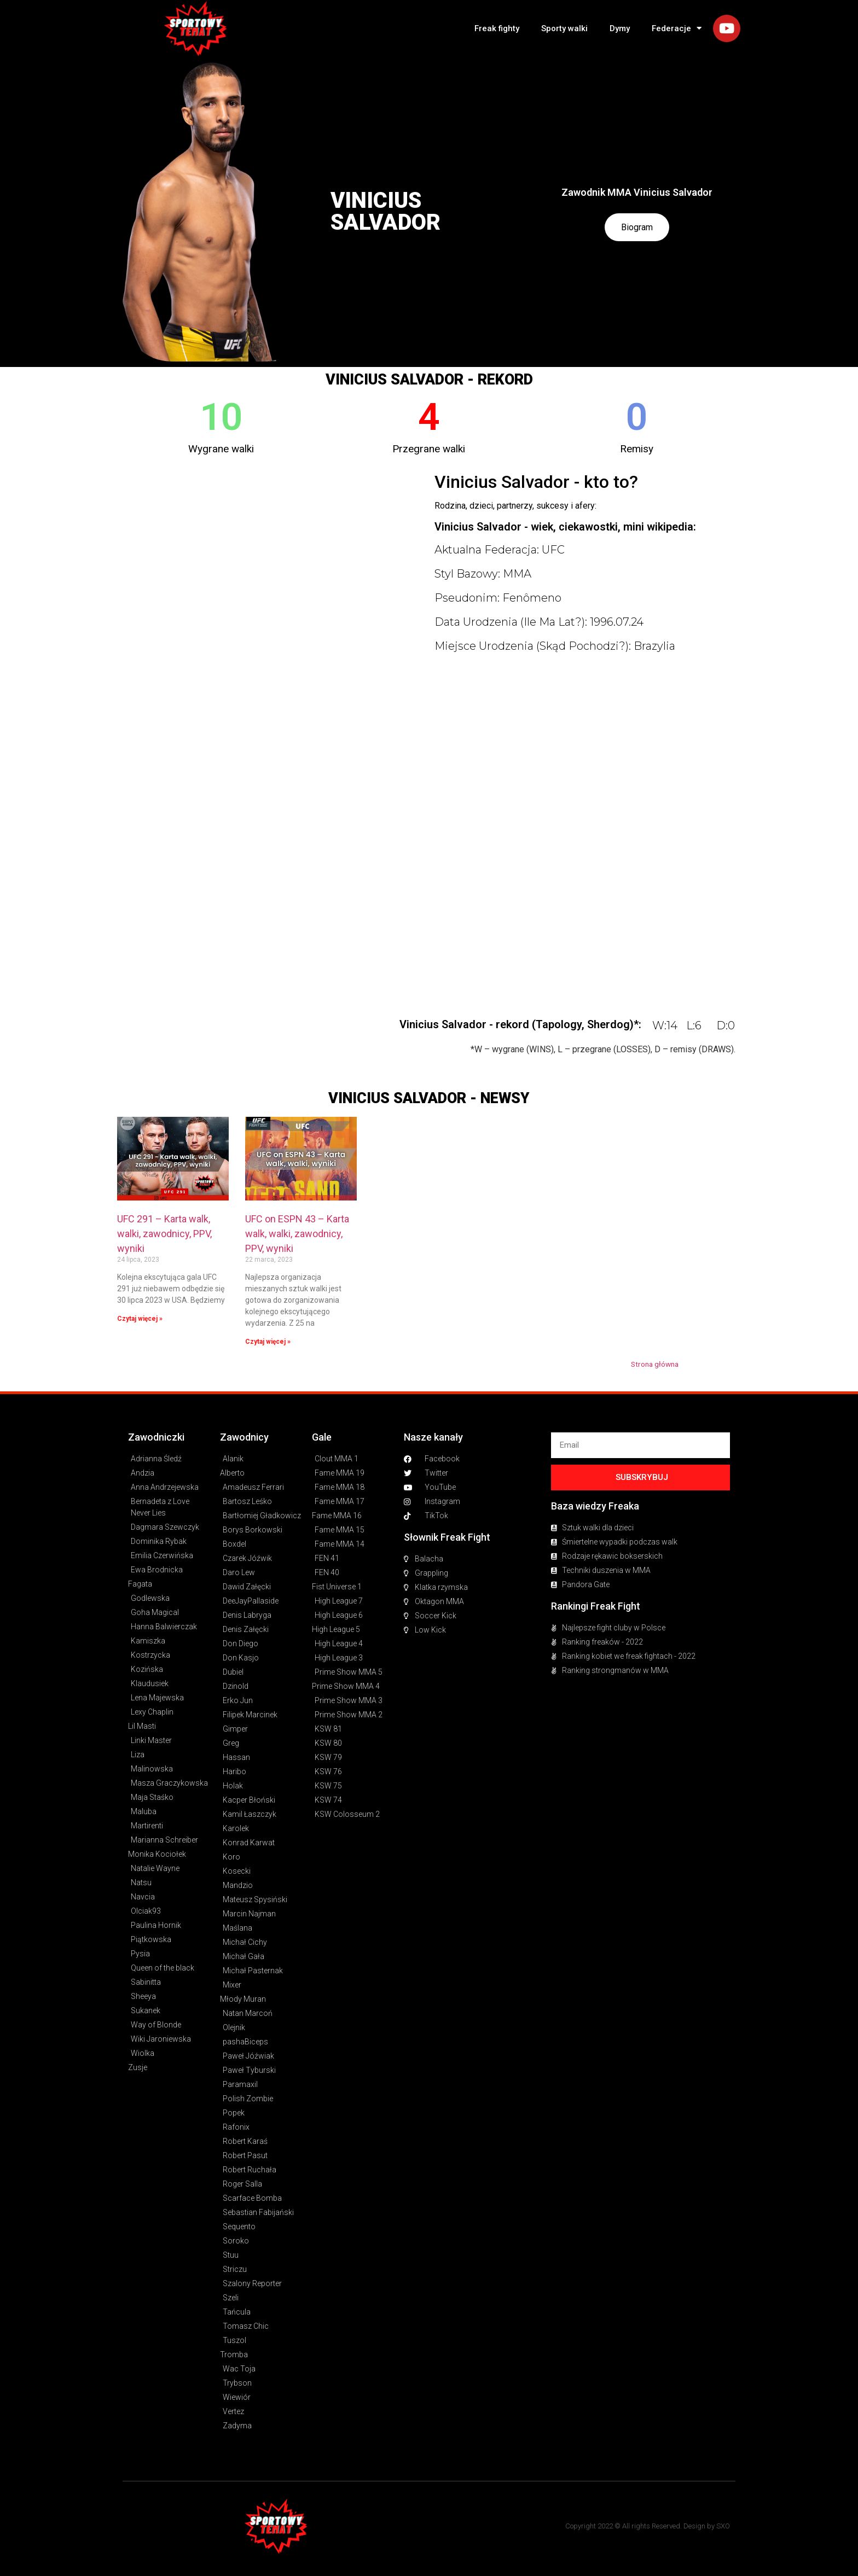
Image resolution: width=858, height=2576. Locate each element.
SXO (723, 2526)
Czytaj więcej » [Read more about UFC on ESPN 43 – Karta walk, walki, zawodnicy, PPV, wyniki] (268, 1341)
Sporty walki (564, 28)
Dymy (620, 28)
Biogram (637, 227)
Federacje (677, 28)
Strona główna (655, 1364)
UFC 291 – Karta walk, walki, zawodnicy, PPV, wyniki (164, 1233)
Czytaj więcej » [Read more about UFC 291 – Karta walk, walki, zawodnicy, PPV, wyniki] (140, 1318)
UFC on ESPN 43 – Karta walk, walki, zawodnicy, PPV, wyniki (297, 1233)
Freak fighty (496, 28)
